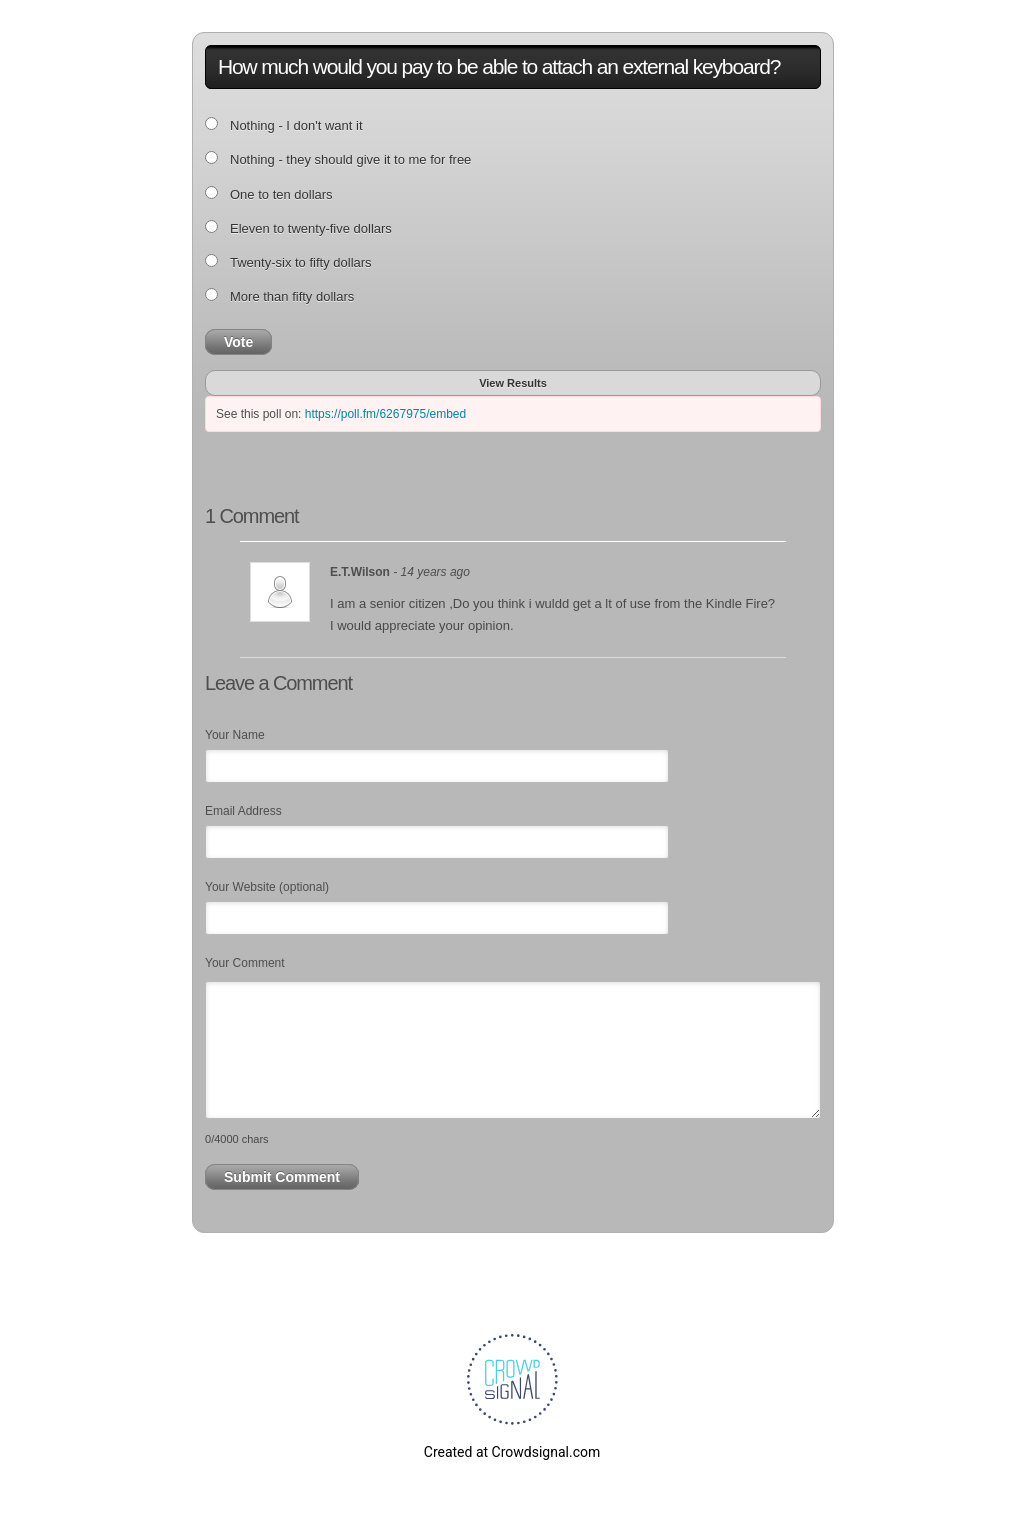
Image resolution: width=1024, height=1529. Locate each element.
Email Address (243, 811)
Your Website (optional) (267, 887)
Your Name (235, 735)
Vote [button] (238, 342)
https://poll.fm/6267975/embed (385, 414)
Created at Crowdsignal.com (512, 1452)
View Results (513, 383)
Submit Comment (282, 1177)
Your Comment (245, 963)
